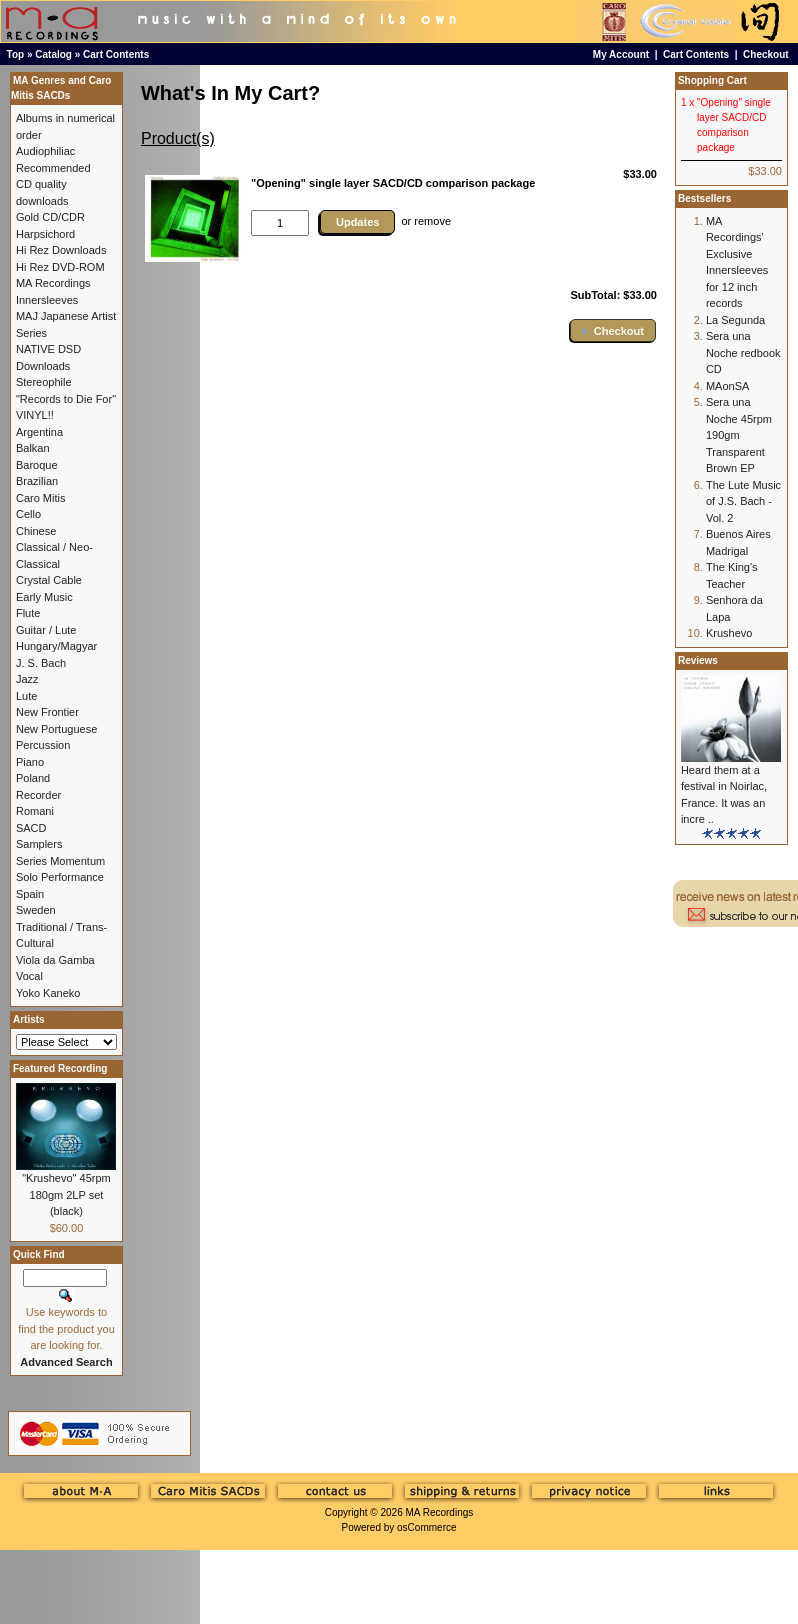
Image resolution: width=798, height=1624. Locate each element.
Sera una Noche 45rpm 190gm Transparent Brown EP (739, 435)
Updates (357, 222)
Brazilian (37, 481)
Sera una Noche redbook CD (743, 352)
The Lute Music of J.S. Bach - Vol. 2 (743, 501)
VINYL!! (35, 415)
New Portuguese (56, 729)
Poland (33, 778)
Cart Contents (116, 54)
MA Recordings (439, 1512)
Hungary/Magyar (56, 646)
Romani (35, 811)
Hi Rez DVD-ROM (60, 267)
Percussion (43, 745)
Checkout (766, 54)
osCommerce (426, 1527)
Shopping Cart (712, 80)
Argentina (39, 432)
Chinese (36, 531)
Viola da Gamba (55, 960)
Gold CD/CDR (50, 217)
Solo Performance (60, 877)
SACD (31, 828)
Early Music (44, 597)
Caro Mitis (41, 498)
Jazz (27, 679)
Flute (28, 613)
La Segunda (735, 320)
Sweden (36, 910)
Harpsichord (45, 234)
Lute (26, 696)
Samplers (39, 844)
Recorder (38, 795)
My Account (621, 54)
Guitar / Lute (46, 630)
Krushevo (729, 633)
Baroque (37, 465)
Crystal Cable (49, 580)
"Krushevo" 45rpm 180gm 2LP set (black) (66, 1194)
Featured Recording (60, 1068)
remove (432, 221)
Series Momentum (60, 861)
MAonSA (727, 386)
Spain (30, 894)
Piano (30, 762)
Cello (28, 514)
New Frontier (47, 712)
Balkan (33, 448)
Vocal (29, 976)
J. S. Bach (41, 663)
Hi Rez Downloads (61, 250)
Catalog (53, 54)
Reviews (698, 660)
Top (16, 54)
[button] (613, 330)
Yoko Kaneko (48, 993)
